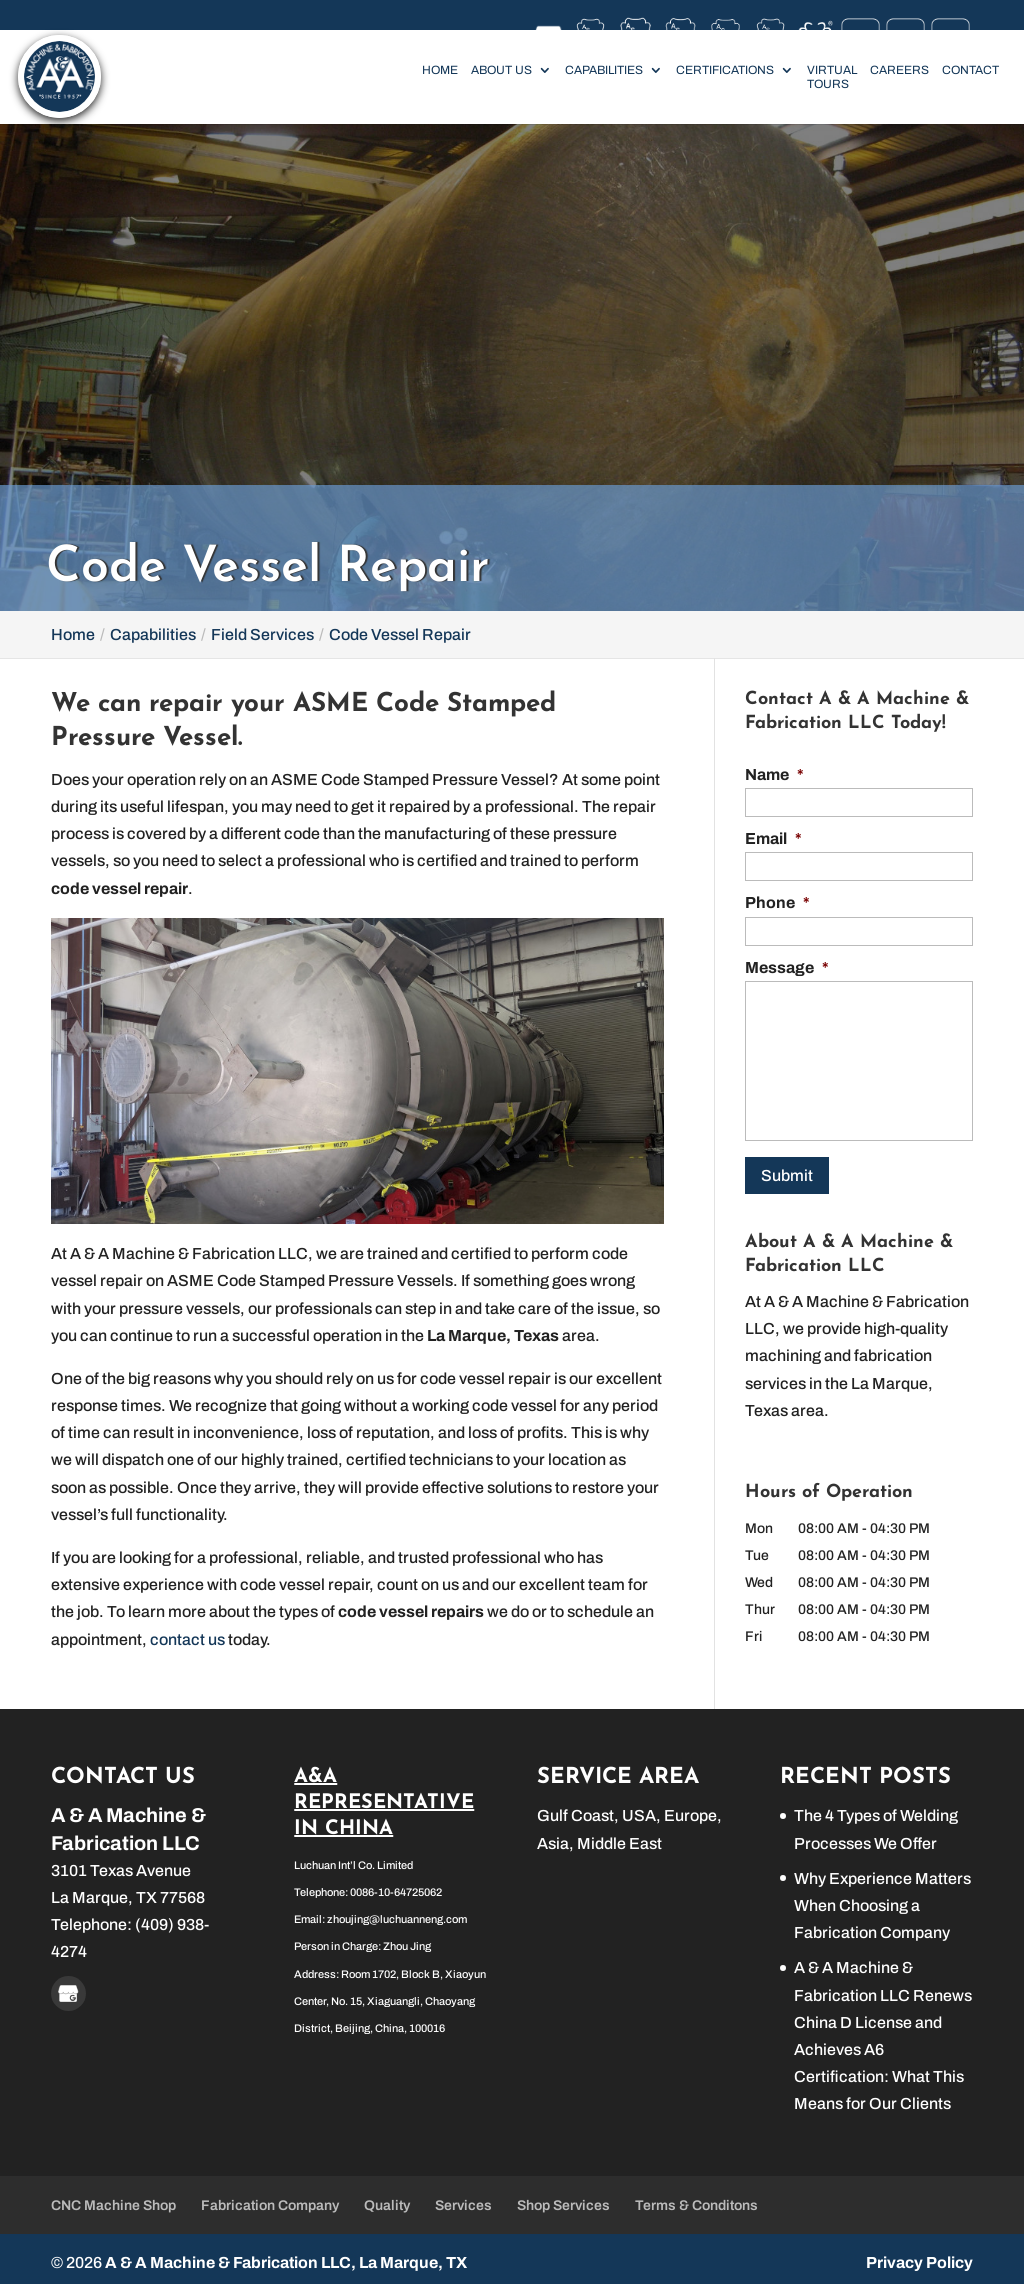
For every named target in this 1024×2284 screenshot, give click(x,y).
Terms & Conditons (696, 2198)
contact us (187, 1639)
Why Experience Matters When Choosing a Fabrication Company (882, 1897)
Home (440, 70)
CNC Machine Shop (113, 2198)
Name (774, 774)
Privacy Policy (919, 2255)
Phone (777, 902)
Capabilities (604, 70)
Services (463, 2198)
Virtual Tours (832, 77)
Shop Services (563, 2198)
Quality (387, 2198)
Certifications (725, 70)
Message (787, 967)
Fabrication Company (270, 2198)
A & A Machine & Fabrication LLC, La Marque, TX (286, 2255)
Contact (970, 70)
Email (773, 838)
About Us (501, 70)
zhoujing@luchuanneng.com (397, 1912)
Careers (899, 70)
